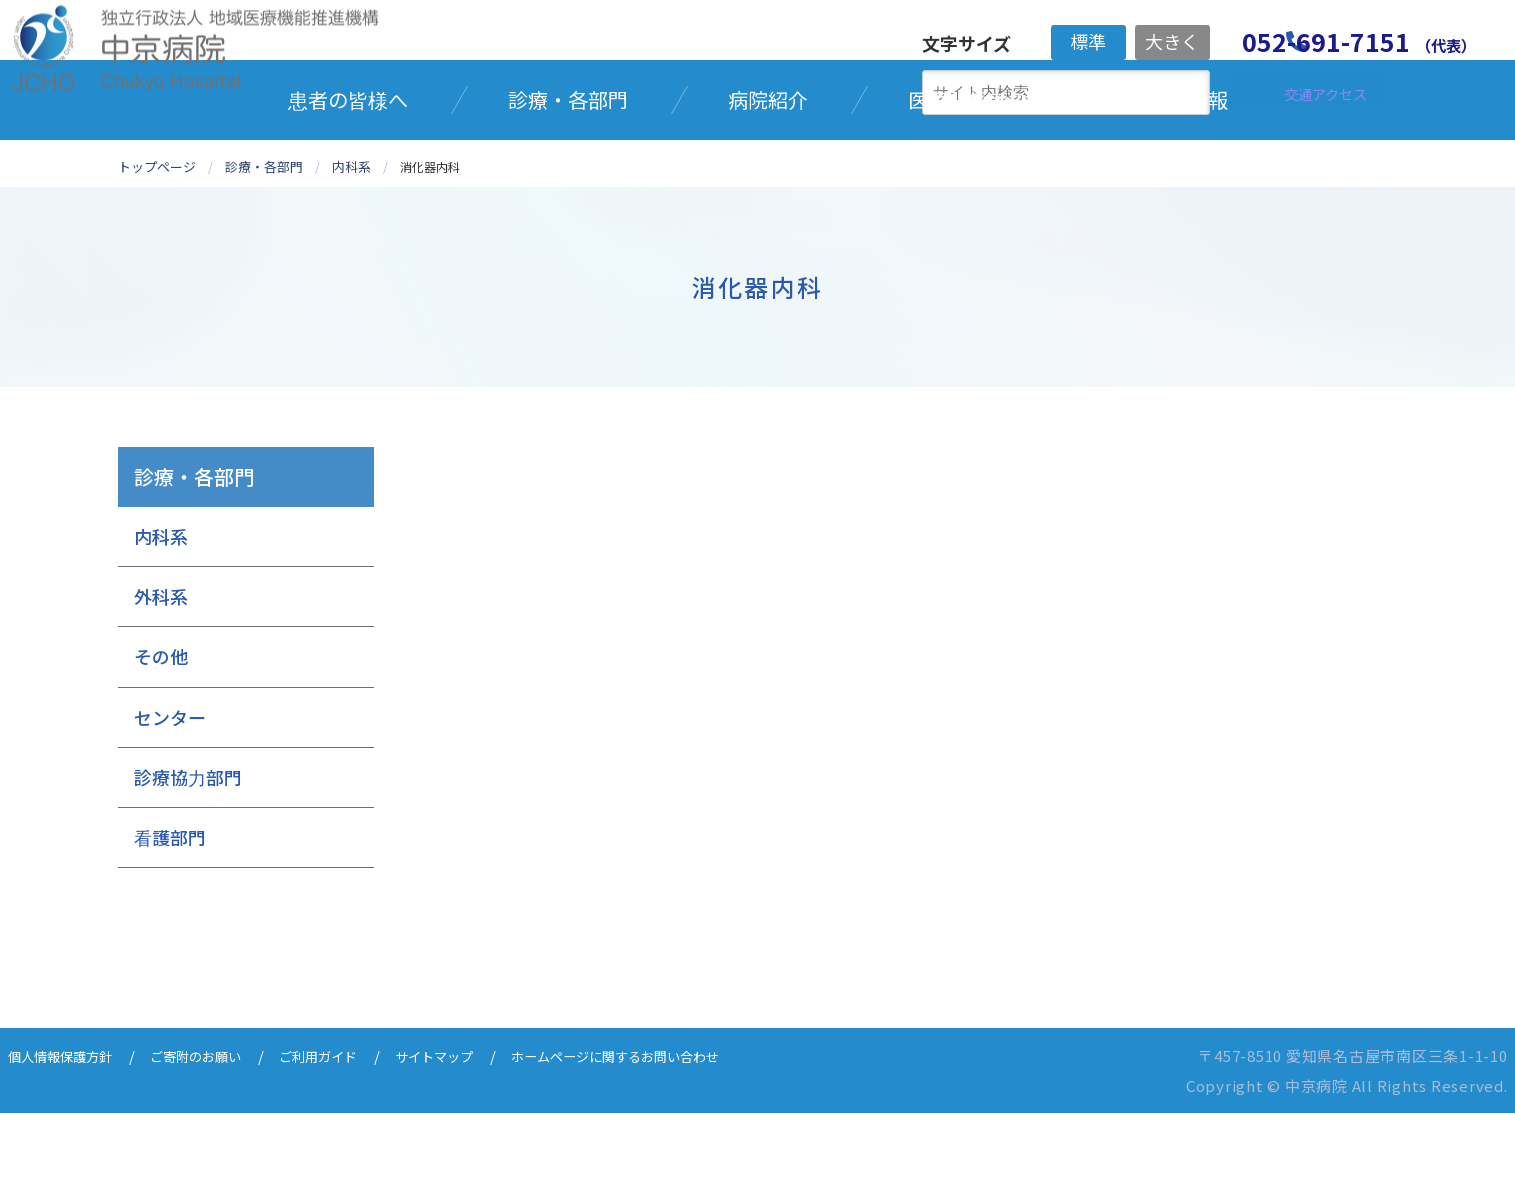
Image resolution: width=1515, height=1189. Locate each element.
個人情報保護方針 (68, 1131)
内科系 (161, 612)
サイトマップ (482, 1131)
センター (170, 792)
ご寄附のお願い (218, 1131)
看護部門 (170, 913)
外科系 (161, 672)
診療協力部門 (188, 853)
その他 (161, 732)
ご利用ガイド (354, 1131)
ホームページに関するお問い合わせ (685, 1131)
